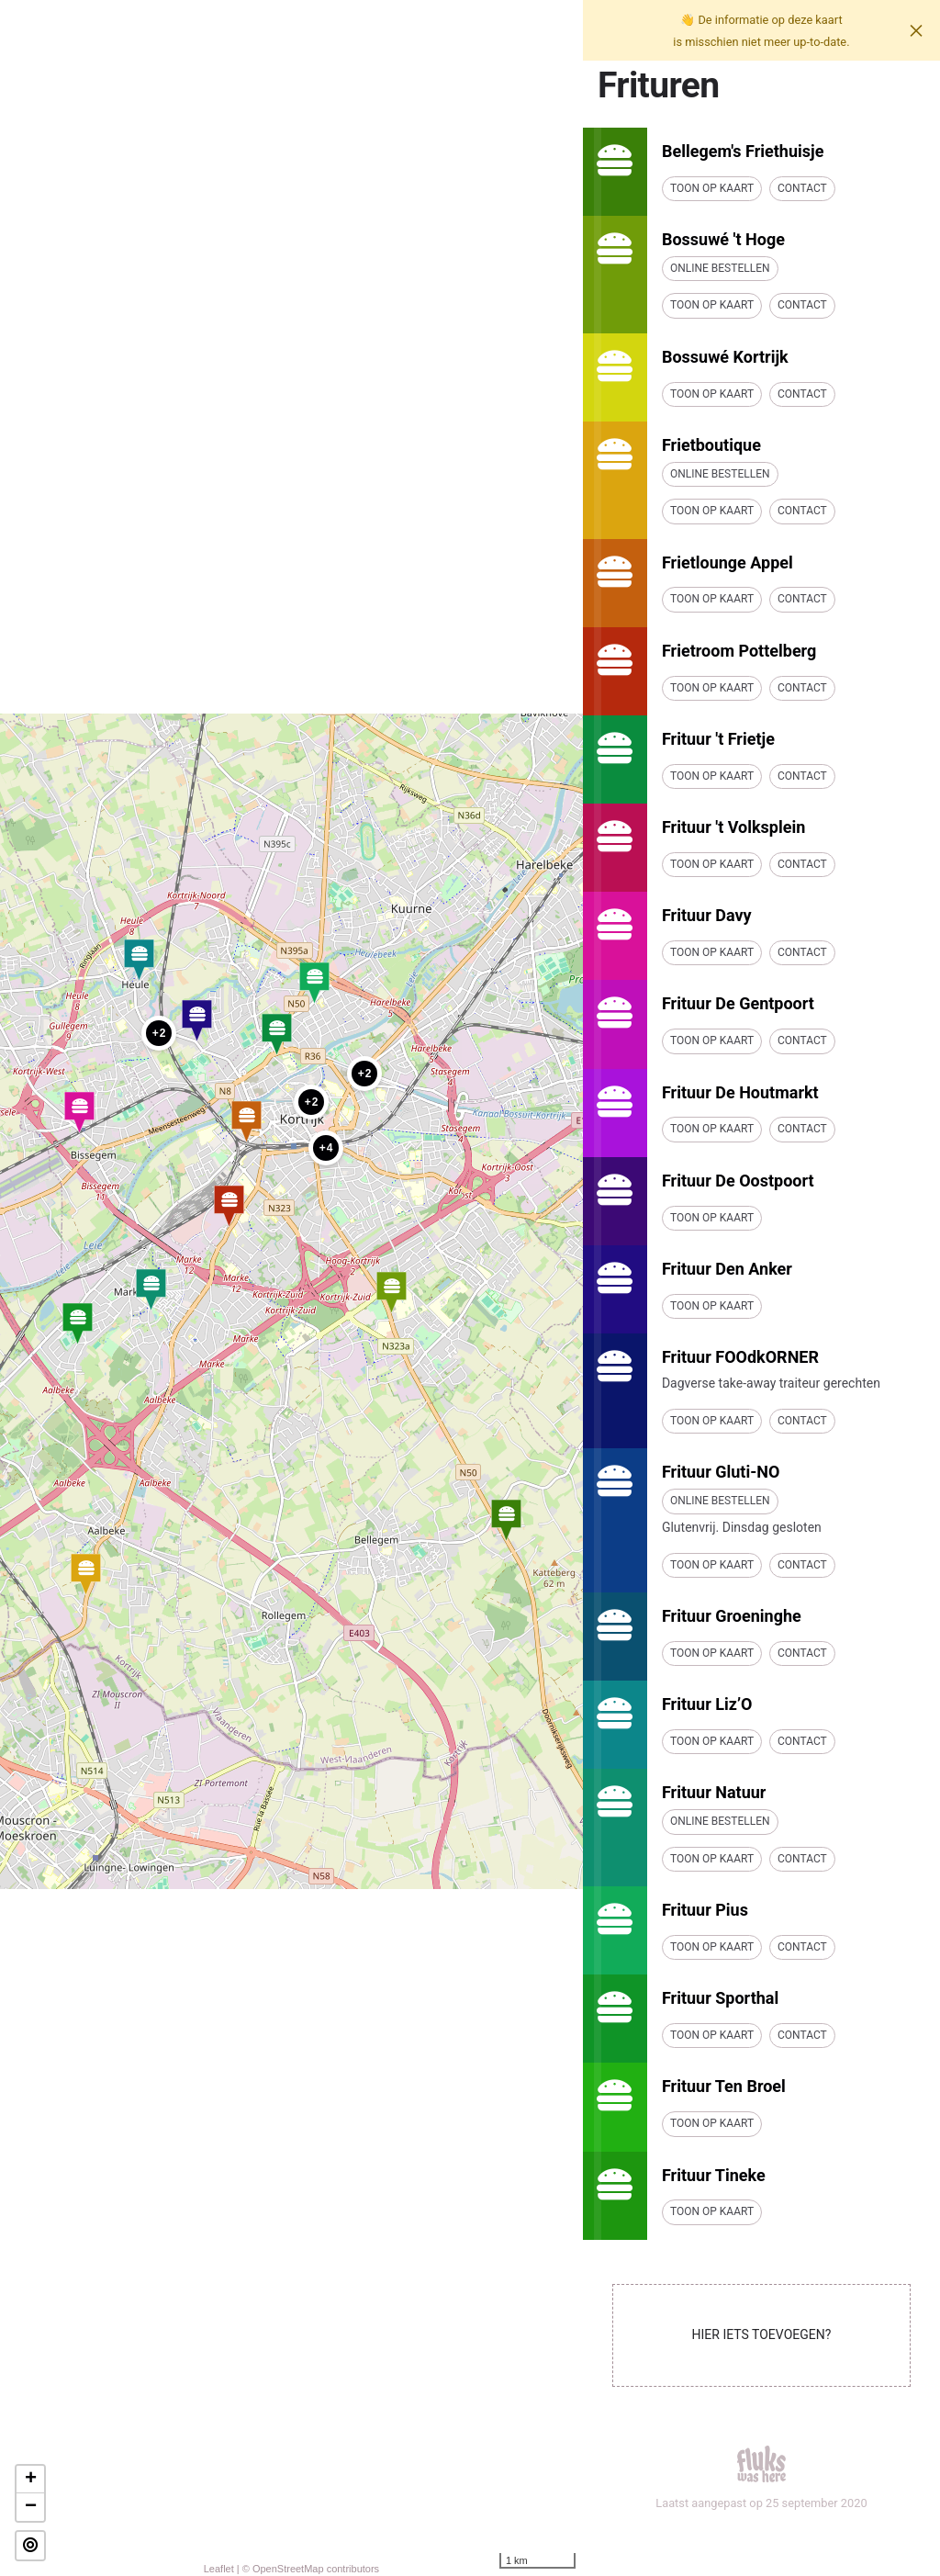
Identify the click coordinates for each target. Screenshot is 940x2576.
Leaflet (219, 2568)
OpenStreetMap (288, 2568)
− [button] (31, 2507)
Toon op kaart (712, 188)
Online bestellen (720, 268)
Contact (802, 188)
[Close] (916, 30)
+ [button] (31, 2479)
